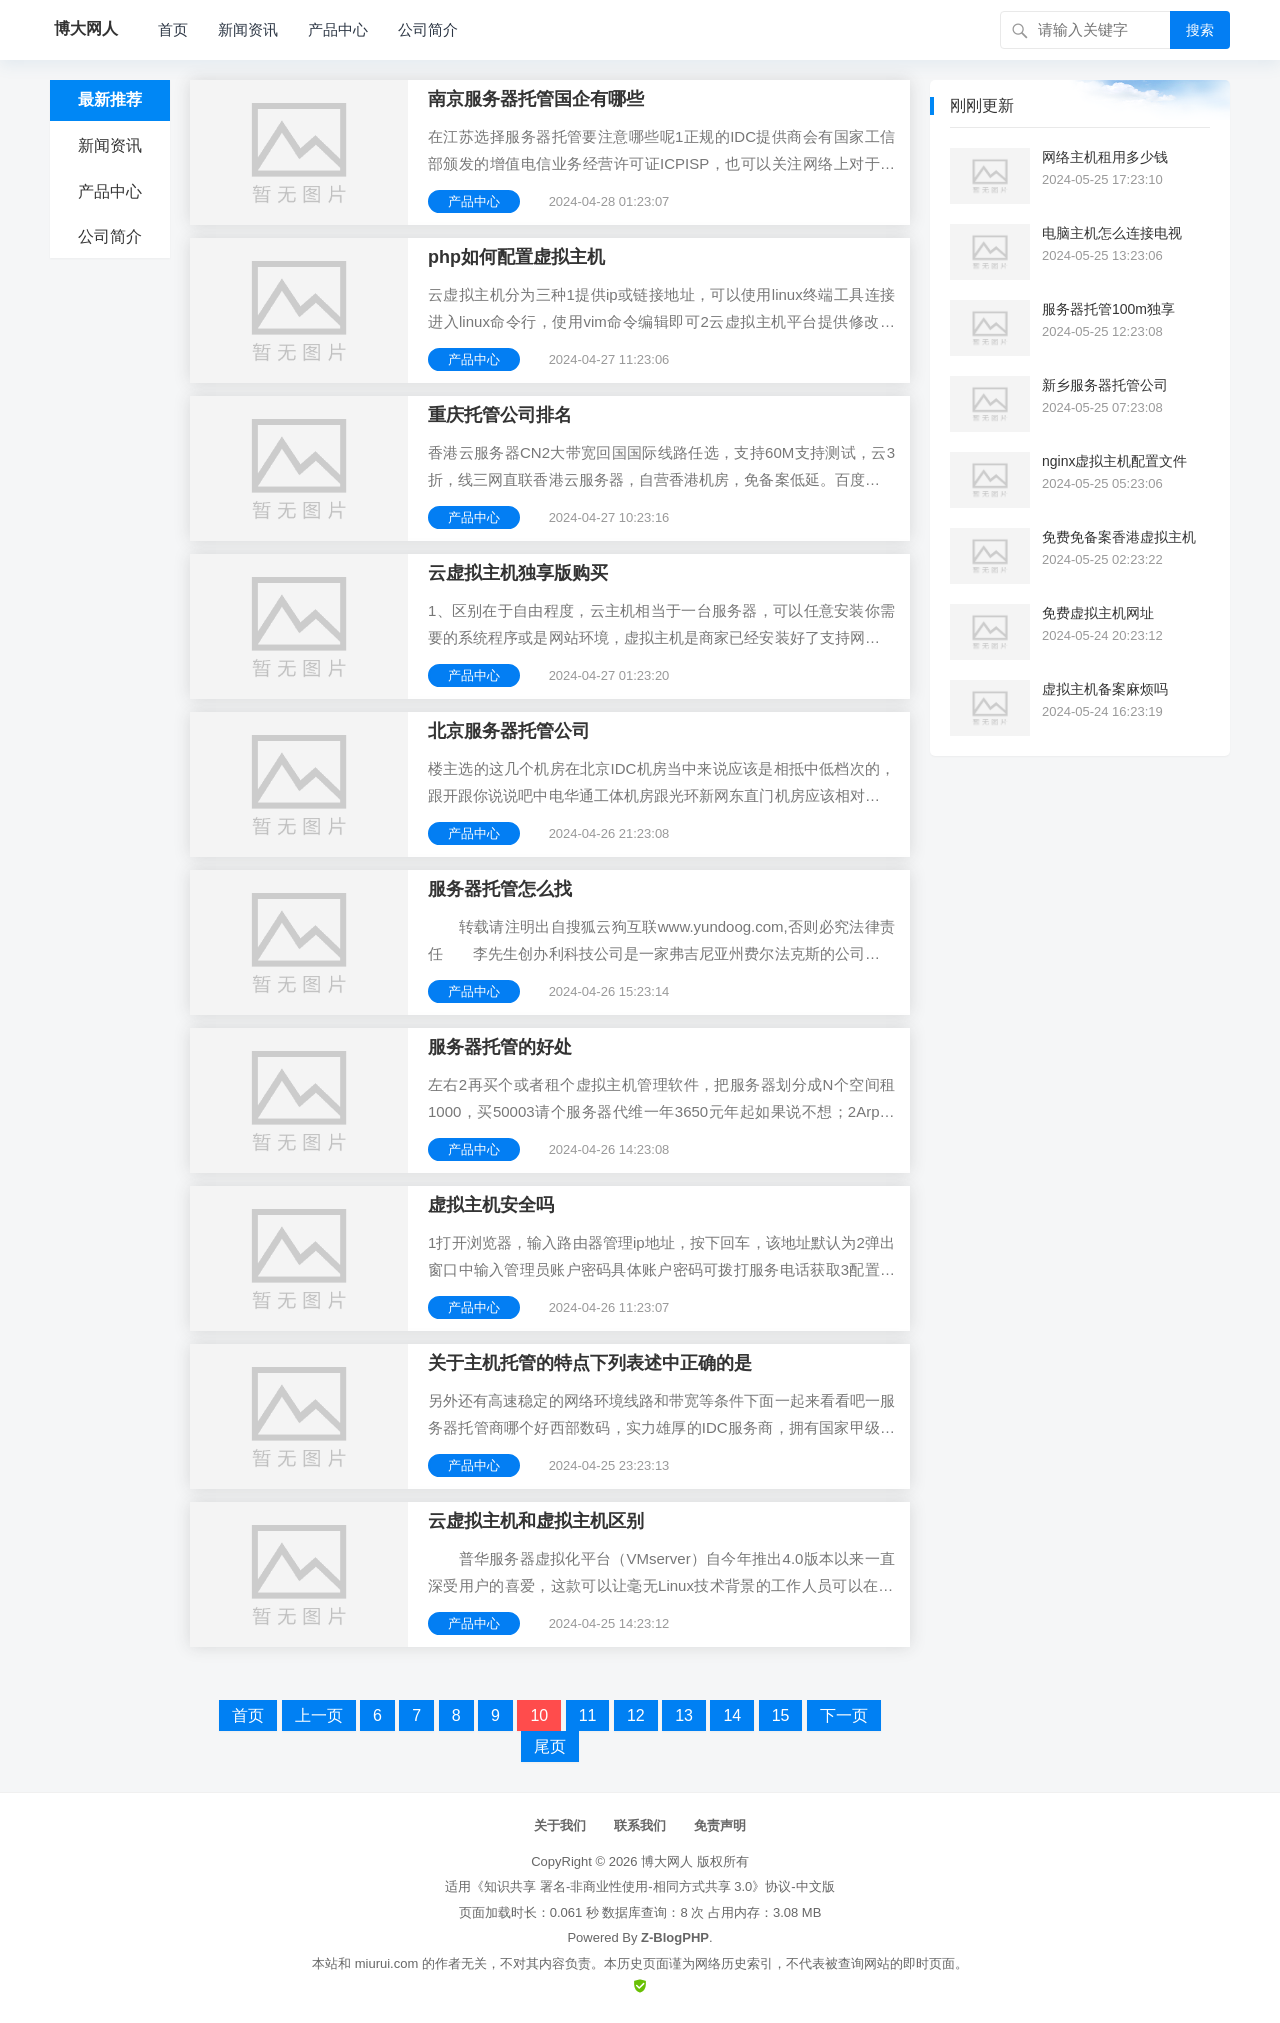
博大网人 (667, 1861)
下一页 (844, 1715)
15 (781, 1715)
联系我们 (640, 1825)
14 (732, 1715)
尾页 (550, 1746)
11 (588, 1715)
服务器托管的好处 (500, 1047)
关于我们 (560, 1825)
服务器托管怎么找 (500, 889)
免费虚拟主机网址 (1098, 613)
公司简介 (428, 29)
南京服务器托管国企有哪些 (536, 99)
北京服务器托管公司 (509, 731)
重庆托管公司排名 (500, 415)
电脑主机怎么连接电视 (1112, 233)
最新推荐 (110, 99)
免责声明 (720, 1825)
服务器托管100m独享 (1108, 309)
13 (684, 1715)
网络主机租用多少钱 (1105, 157)
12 (636, 1715)
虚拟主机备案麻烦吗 (1105, 689)
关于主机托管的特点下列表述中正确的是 (590, 1363)
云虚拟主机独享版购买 (518, 573)
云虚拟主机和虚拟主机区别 (536, 1521)
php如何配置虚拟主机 (516, 257)
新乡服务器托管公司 (1105, 385)
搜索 (1200, 30)
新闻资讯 (248, 29)
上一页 (319, 1715)
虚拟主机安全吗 (491, 1205)
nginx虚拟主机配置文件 (1114, 461)
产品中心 (338, 29)
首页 (173, 29)
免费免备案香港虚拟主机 (1119, 537)
